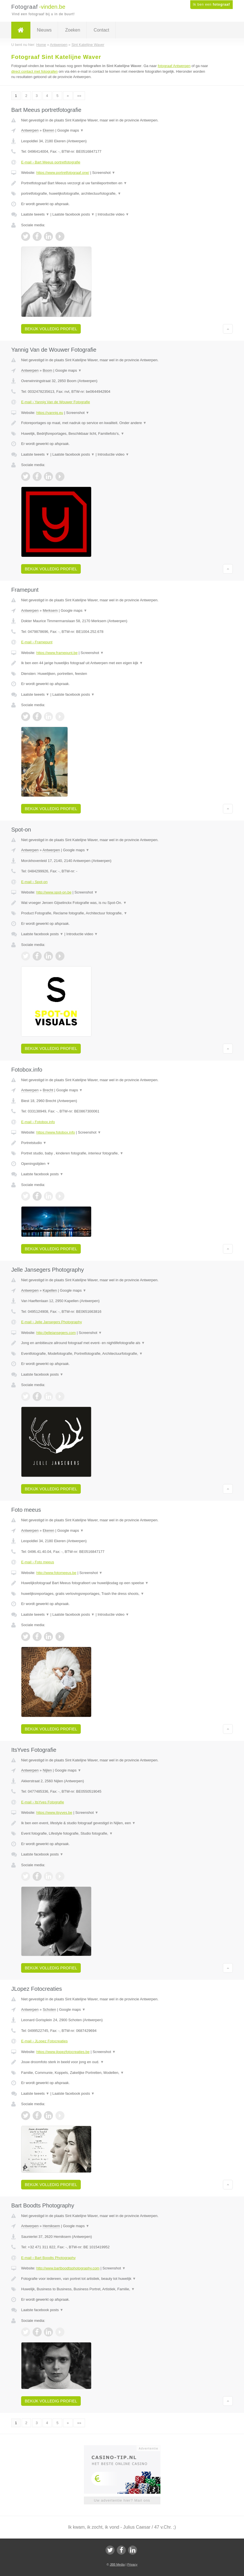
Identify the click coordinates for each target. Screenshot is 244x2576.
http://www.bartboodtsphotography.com (68, 2268)
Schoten (49, 2009)
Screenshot (103, 172)
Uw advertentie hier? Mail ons (122, 2500)
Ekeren (48, 130)
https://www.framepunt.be (57, 653)
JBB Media (117, 2564)
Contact (101, 30)
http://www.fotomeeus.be (56, 1573)
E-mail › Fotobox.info (38, 1122)
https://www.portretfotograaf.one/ (62, 172)
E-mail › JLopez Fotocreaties (44, 2041)
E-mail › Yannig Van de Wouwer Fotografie (55, 402)
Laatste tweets (35, 214)
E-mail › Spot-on (34, 882)
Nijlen (47, 1770)
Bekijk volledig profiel (51, 329)
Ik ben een (211, 4)
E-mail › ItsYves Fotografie (42, 1802)
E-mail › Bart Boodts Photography (48, 2258)
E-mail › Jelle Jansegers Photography (51, 1322)
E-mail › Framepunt (36, 642)
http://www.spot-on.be (53, 892)
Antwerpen (30, 130)
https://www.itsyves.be (54, 1812)
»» (79, 96)
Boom (47, 370)
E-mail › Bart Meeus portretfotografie (50, 162)
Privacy (132, 2564)
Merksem (50, 610)
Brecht (48, 1090)
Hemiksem (51, 2226)
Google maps (70, 130)
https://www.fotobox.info (55, 1132)
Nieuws (44, 30)
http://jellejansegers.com (56, 1333)
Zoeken (72, 30)
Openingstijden (35, 1163)
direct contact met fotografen (34, 71)
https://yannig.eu (49, 413)
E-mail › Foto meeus (37, 1562)
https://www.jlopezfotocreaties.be (62, 2052)
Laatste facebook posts (73, 214)
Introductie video (113, 214)
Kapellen (50, 1290)
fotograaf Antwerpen (174, 66)
